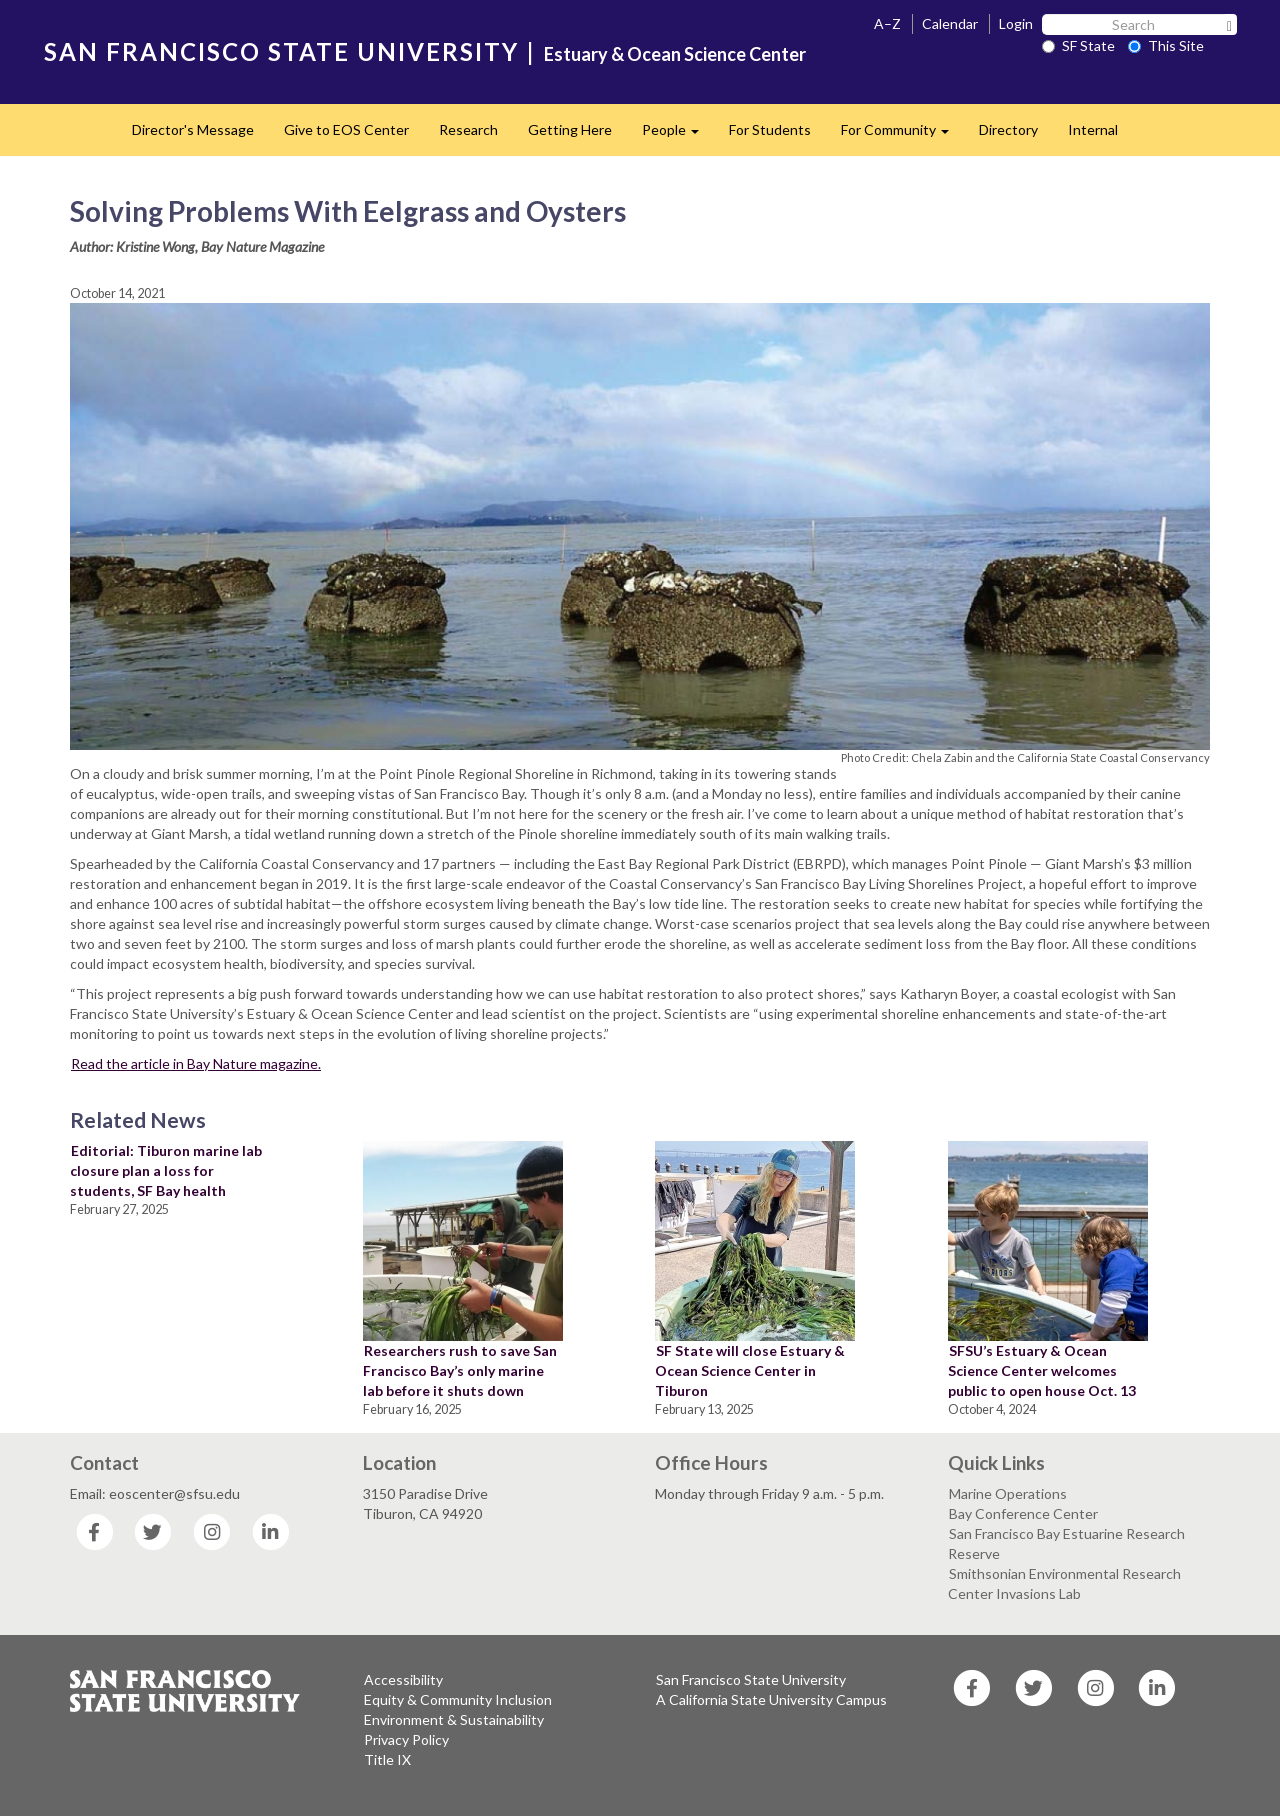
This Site (1166, 45)
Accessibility (403, 1679)
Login (1016, 23)
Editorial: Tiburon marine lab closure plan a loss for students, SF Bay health (166, 1170)
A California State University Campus (771, 1699)
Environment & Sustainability (454, 1719)
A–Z (887, 23)
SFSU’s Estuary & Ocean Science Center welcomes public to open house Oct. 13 (1042, 1370)
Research (468, 129)
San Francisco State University (751, 1679)
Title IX (387, 1759)
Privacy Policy (406, 1739)
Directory (1008, 129)
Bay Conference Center (1023, 1513)
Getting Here (570, 129)
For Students (770, 129)
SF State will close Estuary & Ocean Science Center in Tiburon (750, 1370)
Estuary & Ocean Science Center (675, 54)
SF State (1078, 45)
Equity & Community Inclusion (458, 1699)
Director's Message (193, 129)
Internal (1093, 129)
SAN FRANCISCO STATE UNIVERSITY (281, 51)
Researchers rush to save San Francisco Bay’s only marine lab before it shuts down (460, 1370)
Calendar (950, 23)
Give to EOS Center (346, 129)
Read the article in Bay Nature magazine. (196, 1063)
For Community (902, 135)
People (678, 135)
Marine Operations (1008, 1493)
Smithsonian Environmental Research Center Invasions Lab (1064, 1583)
